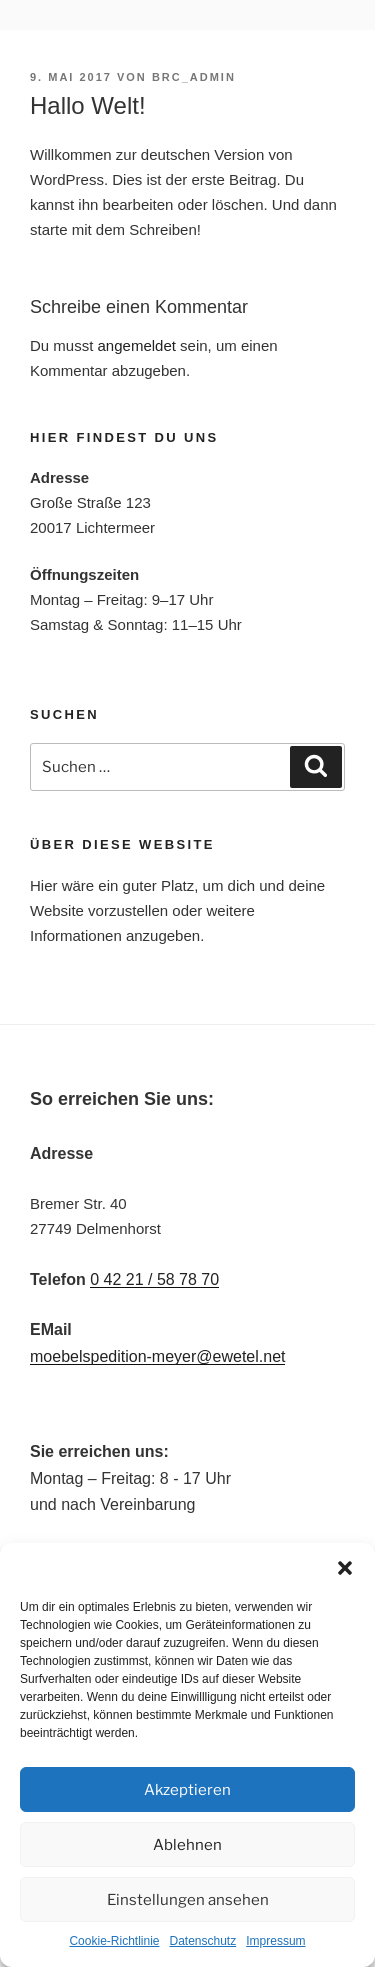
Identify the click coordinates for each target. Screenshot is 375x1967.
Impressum (275, 1941)
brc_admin (194, 77)
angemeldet (137, 345)
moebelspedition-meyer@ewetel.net (157, 1356)
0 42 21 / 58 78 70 (154, 1279)
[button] (345, 1568)
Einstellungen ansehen (188, 1900)
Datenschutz (203, 1941)
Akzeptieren (187, 1790)
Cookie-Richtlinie (114, 1941)
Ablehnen (187, 1845)
